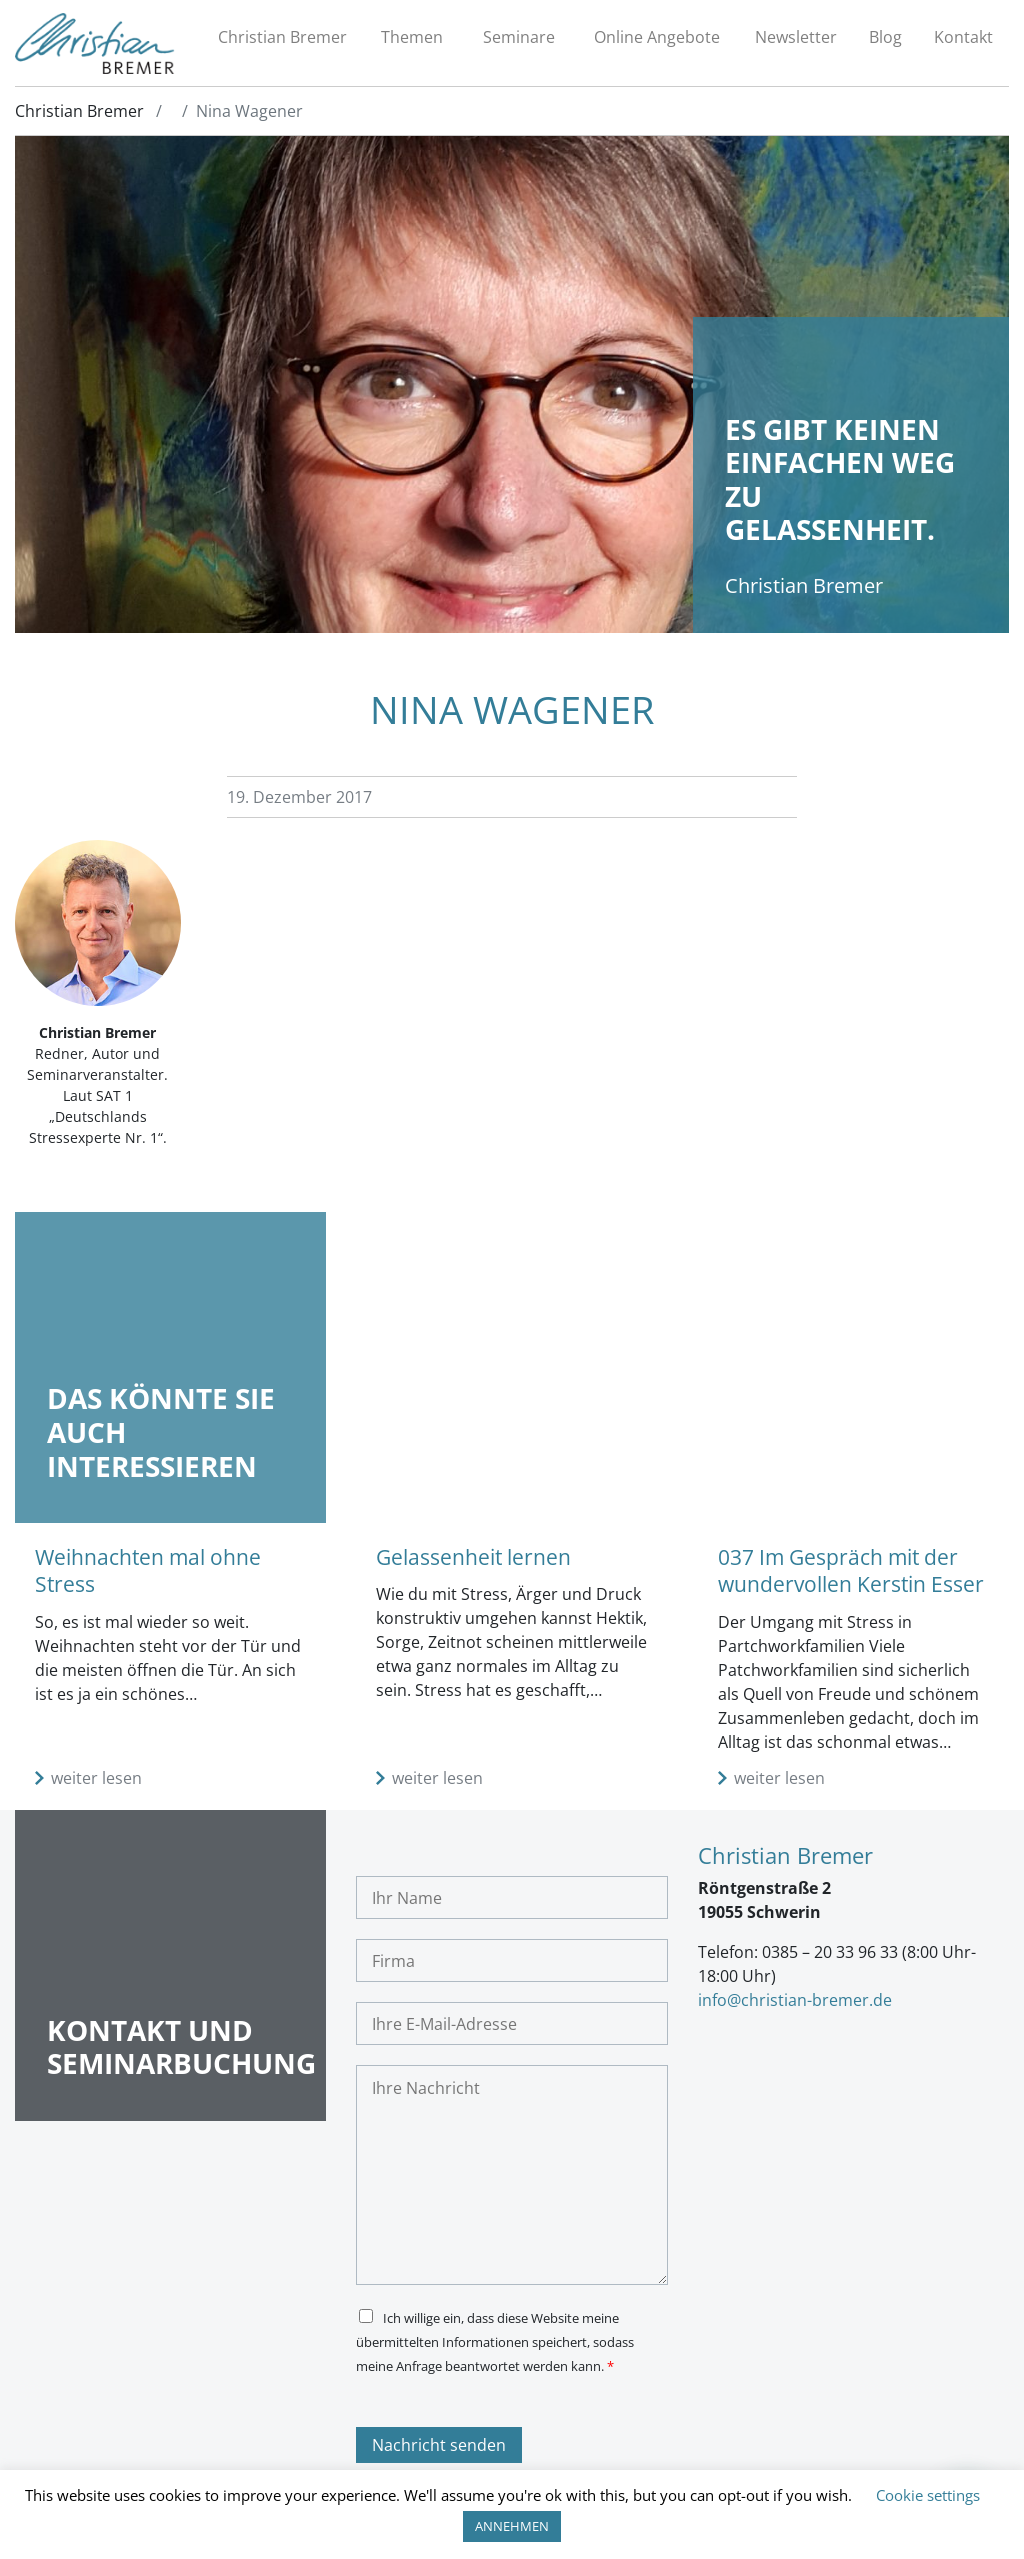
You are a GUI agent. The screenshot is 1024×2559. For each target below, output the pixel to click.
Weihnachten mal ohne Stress (148, 1570)
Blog (885, 37)
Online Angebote (657, 37)
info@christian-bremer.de (795, 2000)
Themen (412, 37)
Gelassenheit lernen (473, 1557)
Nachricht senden (439, 2445)
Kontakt (963, 37)
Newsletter (796, 37)
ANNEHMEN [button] (512, 2526)
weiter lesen (96, 1778)
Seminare (519, 37)
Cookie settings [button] (928, 2495)
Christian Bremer (282, 37)
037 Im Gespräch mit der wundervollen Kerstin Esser (851, 1570)
